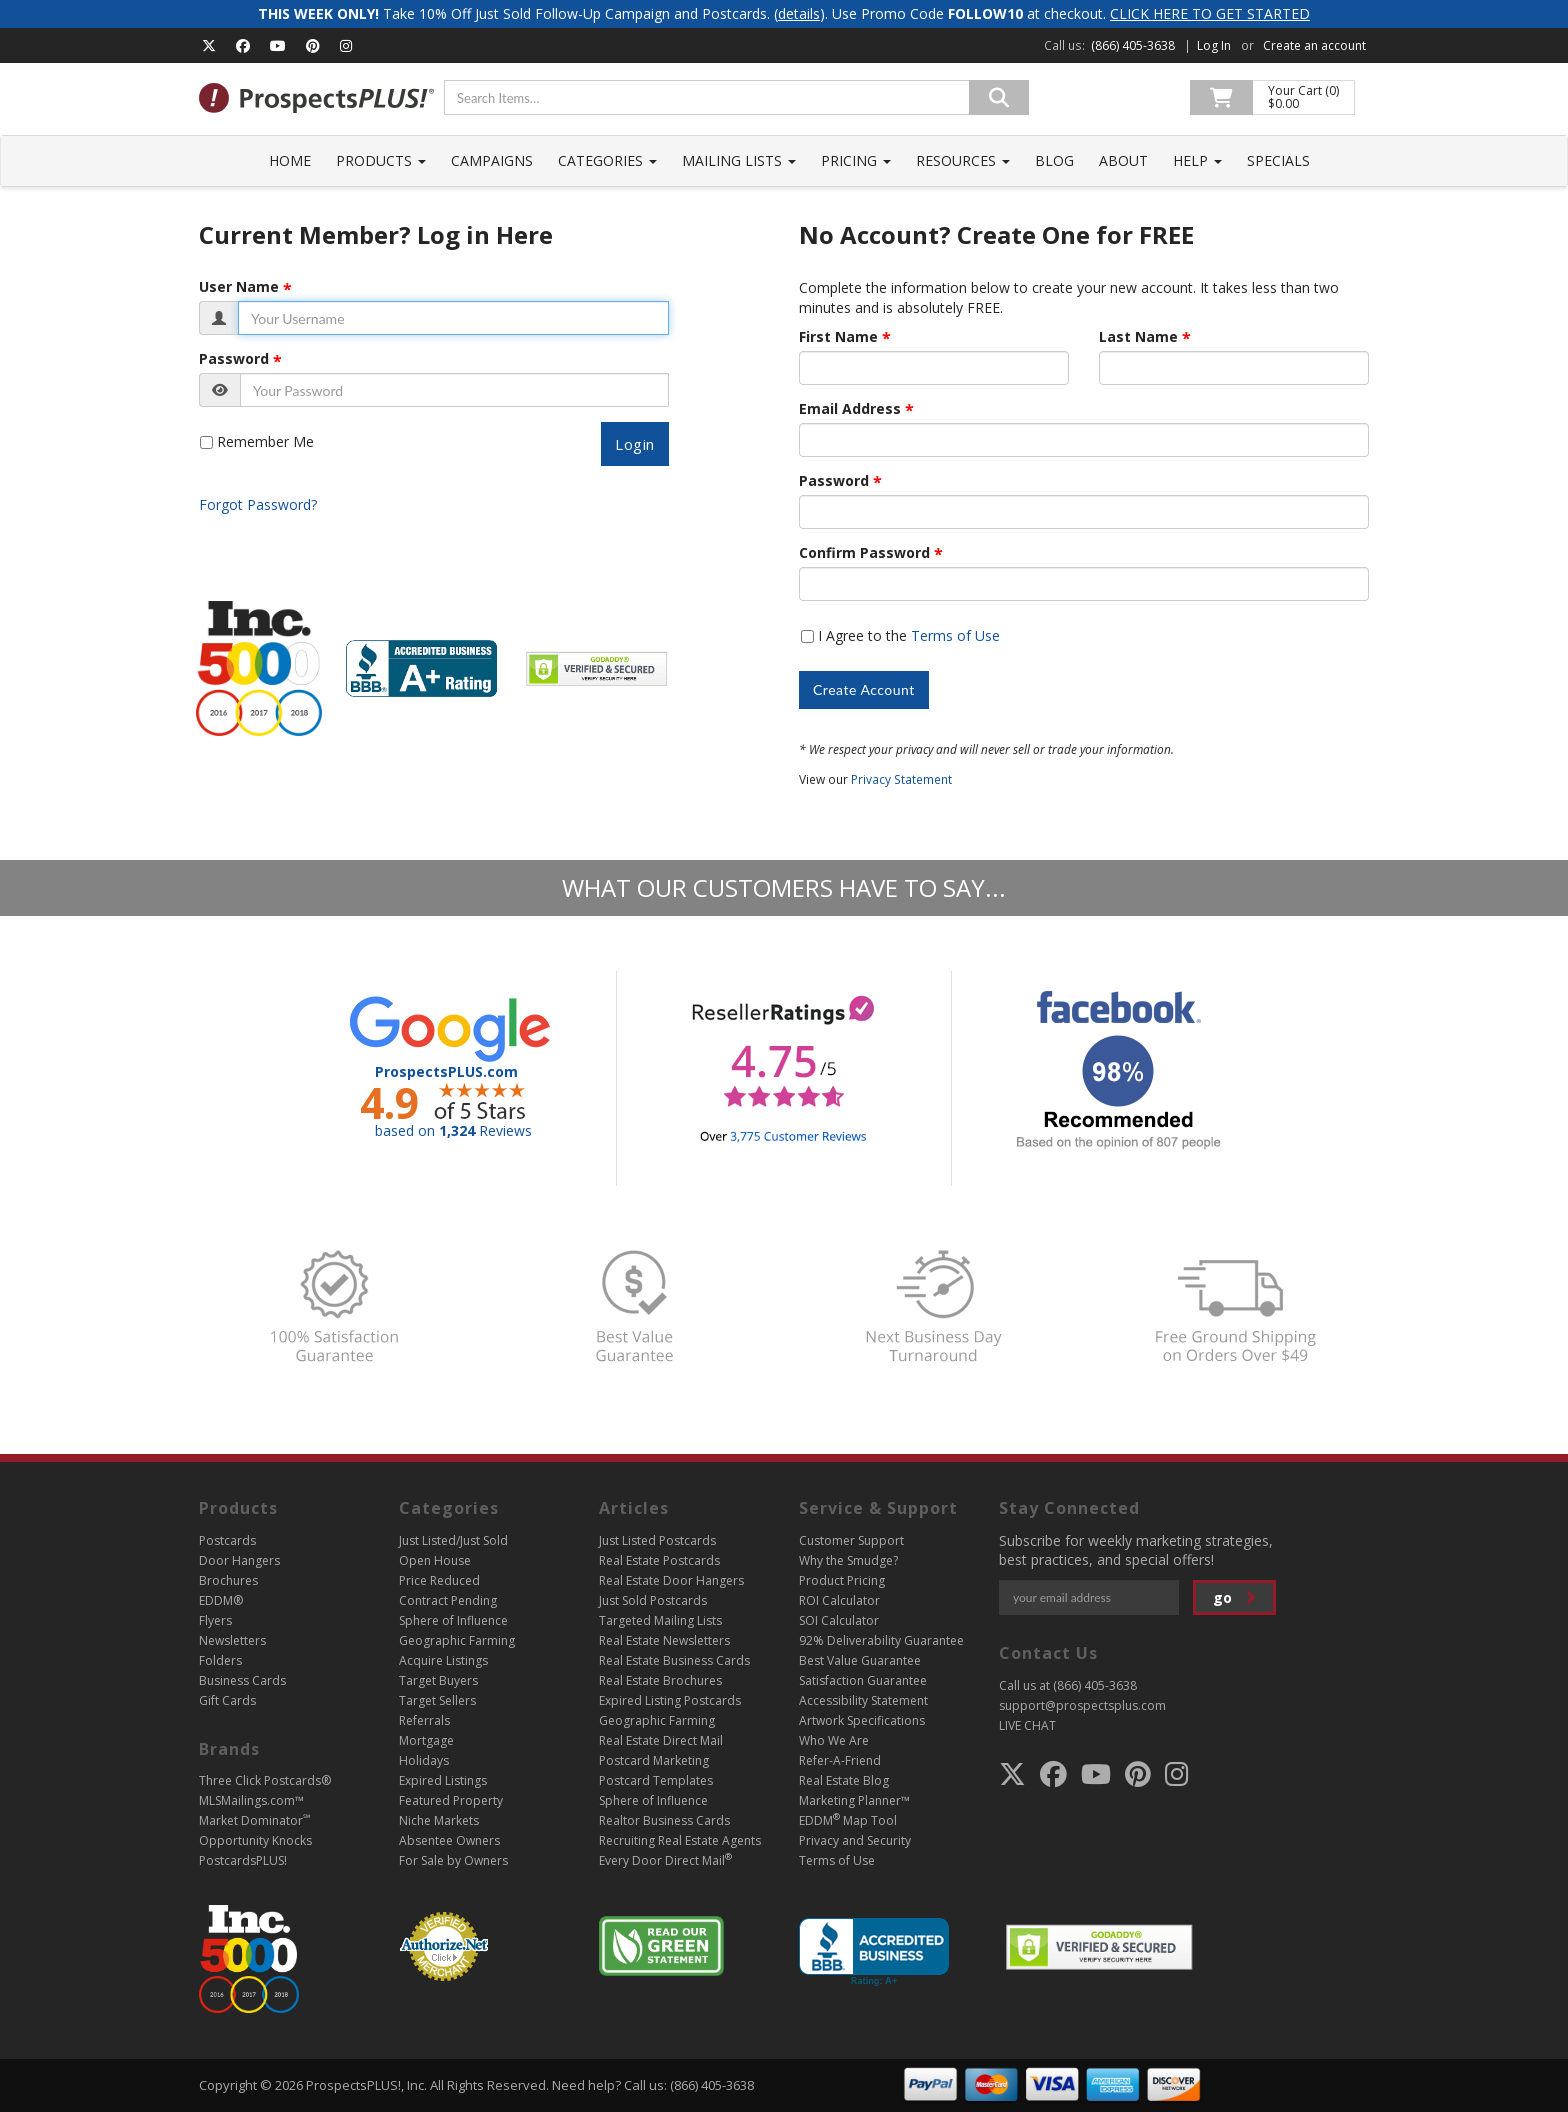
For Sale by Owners (453, 1860)
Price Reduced (439, 1580)
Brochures (228, 1580)
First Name (838, 337)
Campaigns (492, 160)
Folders (220, 1660)
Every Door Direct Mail (665, 1860)
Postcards (227, 1540)
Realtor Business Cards (664, 1820)
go (1235, 1597)
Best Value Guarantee (860, 1660)
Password (234, 359)
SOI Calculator (839, 1620)
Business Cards (242, 1680)
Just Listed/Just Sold (453, 1540)
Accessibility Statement (863, 1700)
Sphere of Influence (453, 1620)
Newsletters (232, 1640)
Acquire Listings (443, 1660)
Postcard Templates (656, 1780)
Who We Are (834, 1740)
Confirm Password (864, 553)
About (1123, 160)
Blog (1054, 160)
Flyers (215, 1620)
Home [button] (290, 160)
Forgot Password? (258, 504)
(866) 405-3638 (1133, 45)
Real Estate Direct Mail (661, 1740)
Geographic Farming (457, 1640)
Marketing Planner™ (854, 1800)
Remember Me (265, 441)
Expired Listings (443, 1780)
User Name (239, 287)
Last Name (1138, 337)
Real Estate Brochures (660, 1680)
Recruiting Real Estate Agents (680, 1840)
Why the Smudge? (848, 1560)
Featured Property (451, 1800)
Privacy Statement (901, 779)
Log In (1214, 45)
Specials (1278, 160)
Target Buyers (438, 1680)
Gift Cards (227, 1700)
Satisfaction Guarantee (863, 1680)
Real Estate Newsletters (664, 1640)
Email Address (850, 409)
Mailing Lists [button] (739, 160)
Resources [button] (963, 160)
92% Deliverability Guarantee (881, 1640)
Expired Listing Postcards (670, 1700)
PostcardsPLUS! (243, 1860)
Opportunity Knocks (255, 1840)
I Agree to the (909, 635)
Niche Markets (439, 1820)
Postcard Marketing (654, 1760)
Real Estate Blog (844, 1780)
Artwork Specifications (862, 1720)
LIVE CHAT (1027, 1725)
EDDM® (221, 1600)
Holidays (424, 1760)
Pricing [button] (856, 160)
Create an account (1314, 45)
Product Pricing (842, 1580)
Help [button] (1197, 160)
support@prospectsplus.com (1082, 1705)
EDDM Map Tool (848, 1820)
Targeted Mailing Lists (660, 1620)
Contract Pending (448, 1600)
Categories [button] (607, 160)
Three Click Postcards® (265, 1780)
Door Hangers (239, 1560)
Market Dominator (254, 1820)
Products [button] (381, 160)
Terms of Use (955, 635)
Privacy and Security (855, 1840)
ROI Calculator (839, 1600)
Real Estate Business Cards (674, 1660)
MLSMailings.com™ (251, 1800)
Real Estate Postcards (659, 1560)
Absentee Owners (449, 1840)
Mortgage (426, 1740)
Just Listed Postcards (657, 1540)
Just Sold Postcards (653, 1600)
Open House (435, 1560)
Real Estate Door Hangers (671, 1580)
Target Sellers (437, 1700)
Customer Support (851, 1540)
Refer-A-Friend (840, 1760)
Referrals (424, 1720)
